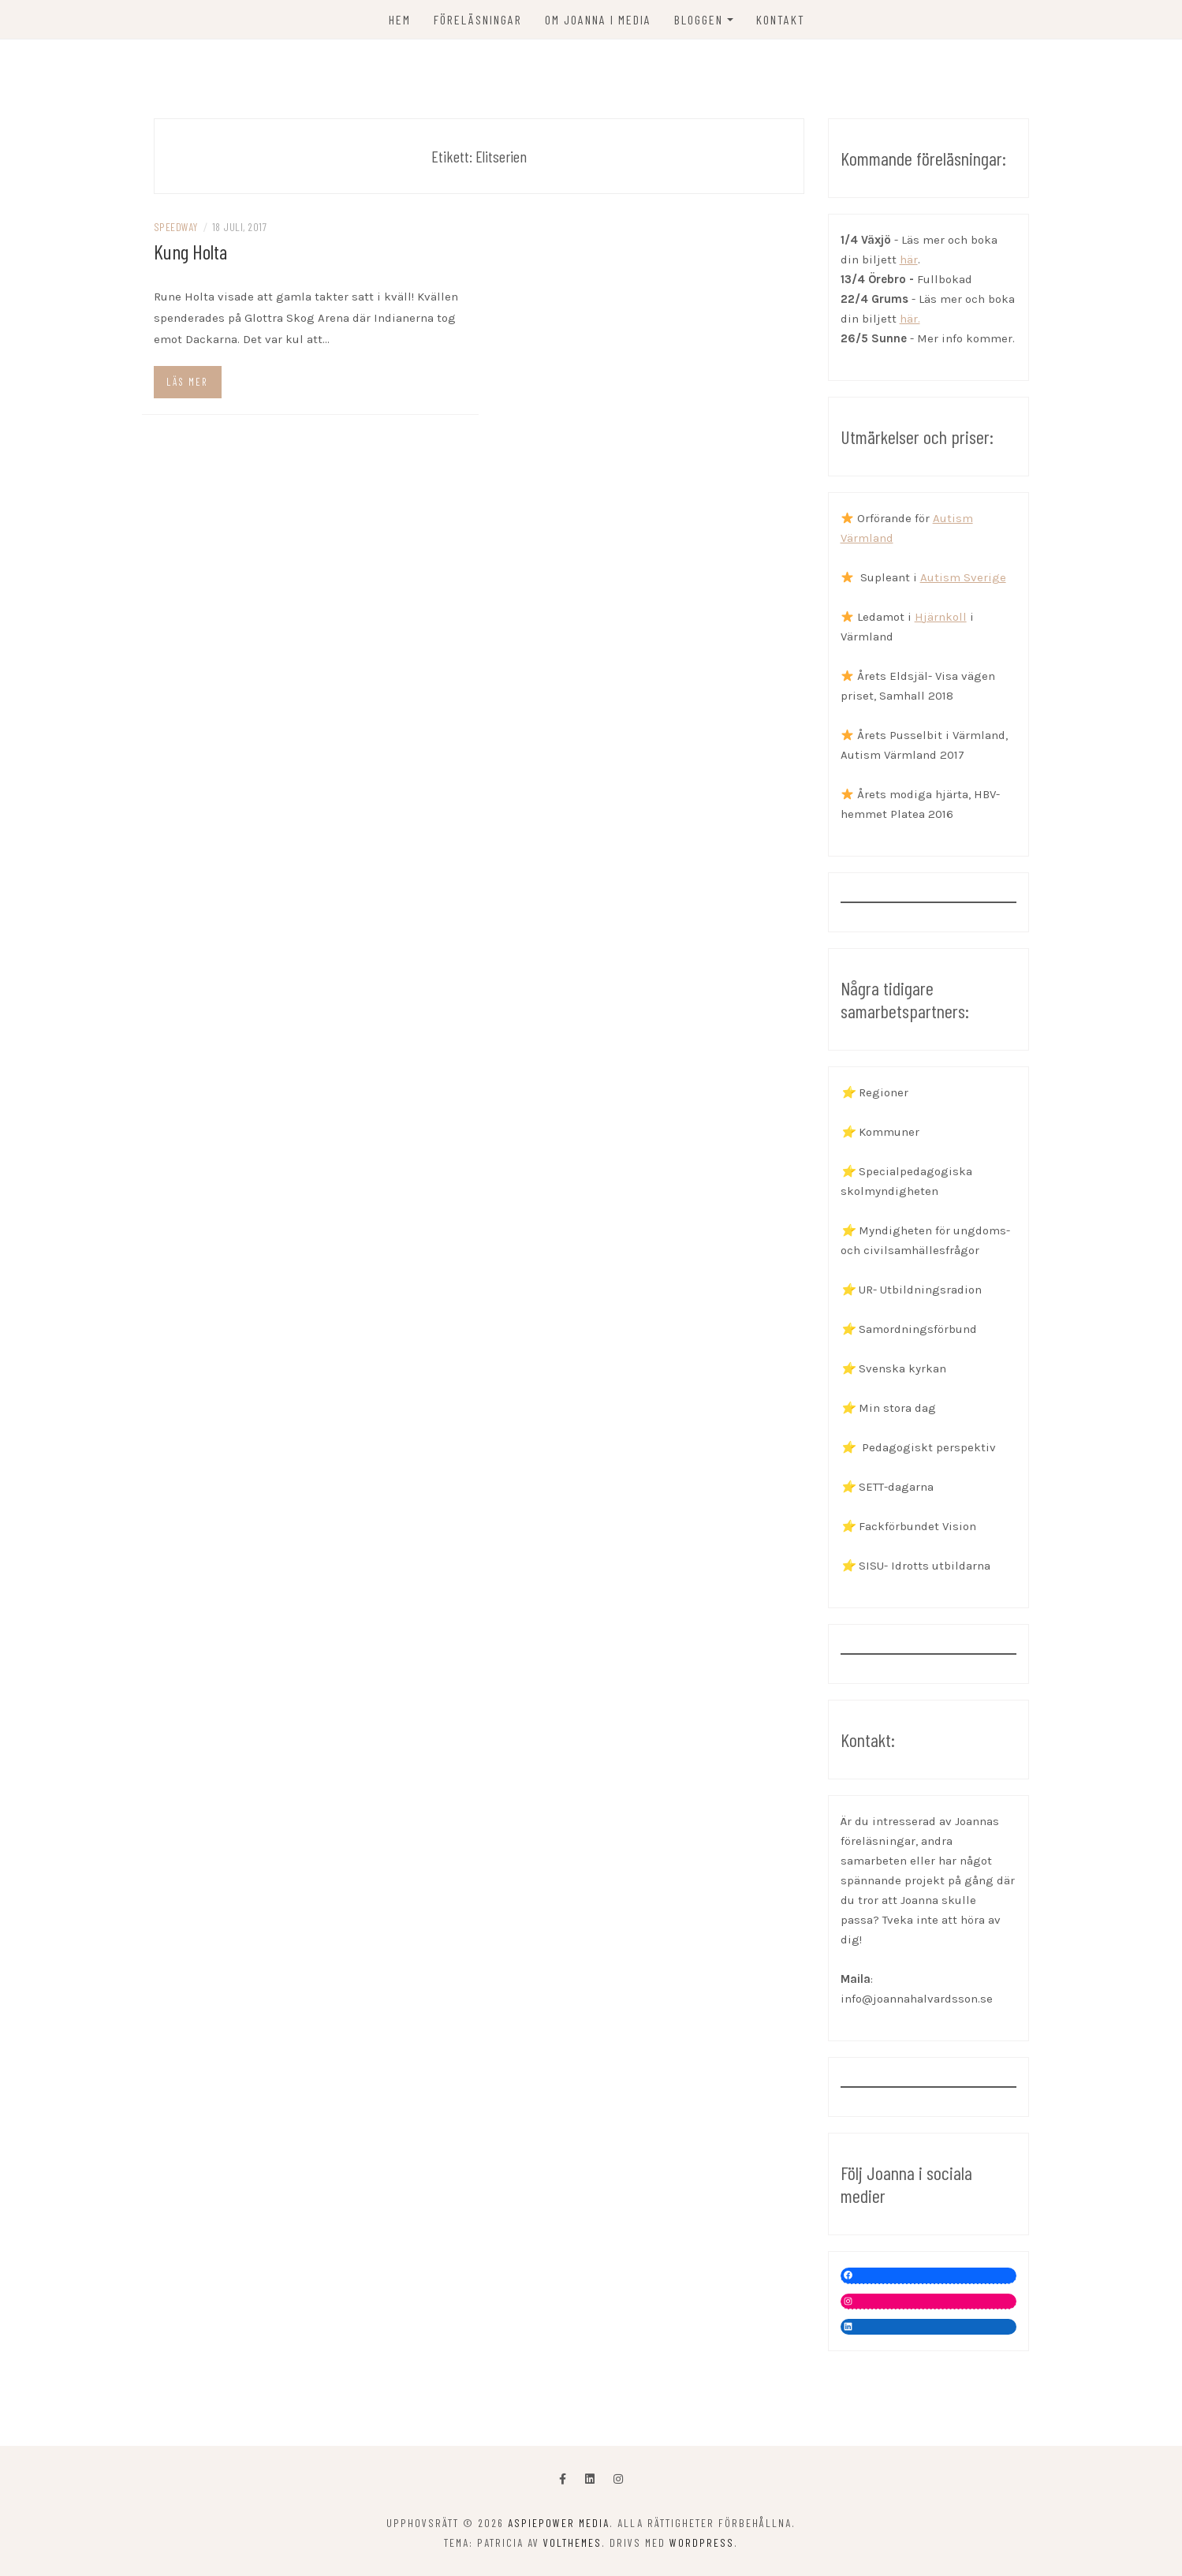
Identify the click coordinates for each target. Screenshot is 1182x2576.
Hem (400, 19)
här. (910, 319)
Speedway (176, 226)
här (909, 259)
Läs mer (186, 381)
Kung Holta (190, 251)
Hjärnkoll (941, 617)
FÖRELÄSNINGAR (478, 19)
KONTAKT (780, 19)
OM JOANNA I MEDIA (598, 19)
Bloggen (698, 19)
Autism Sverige (963, 577)
